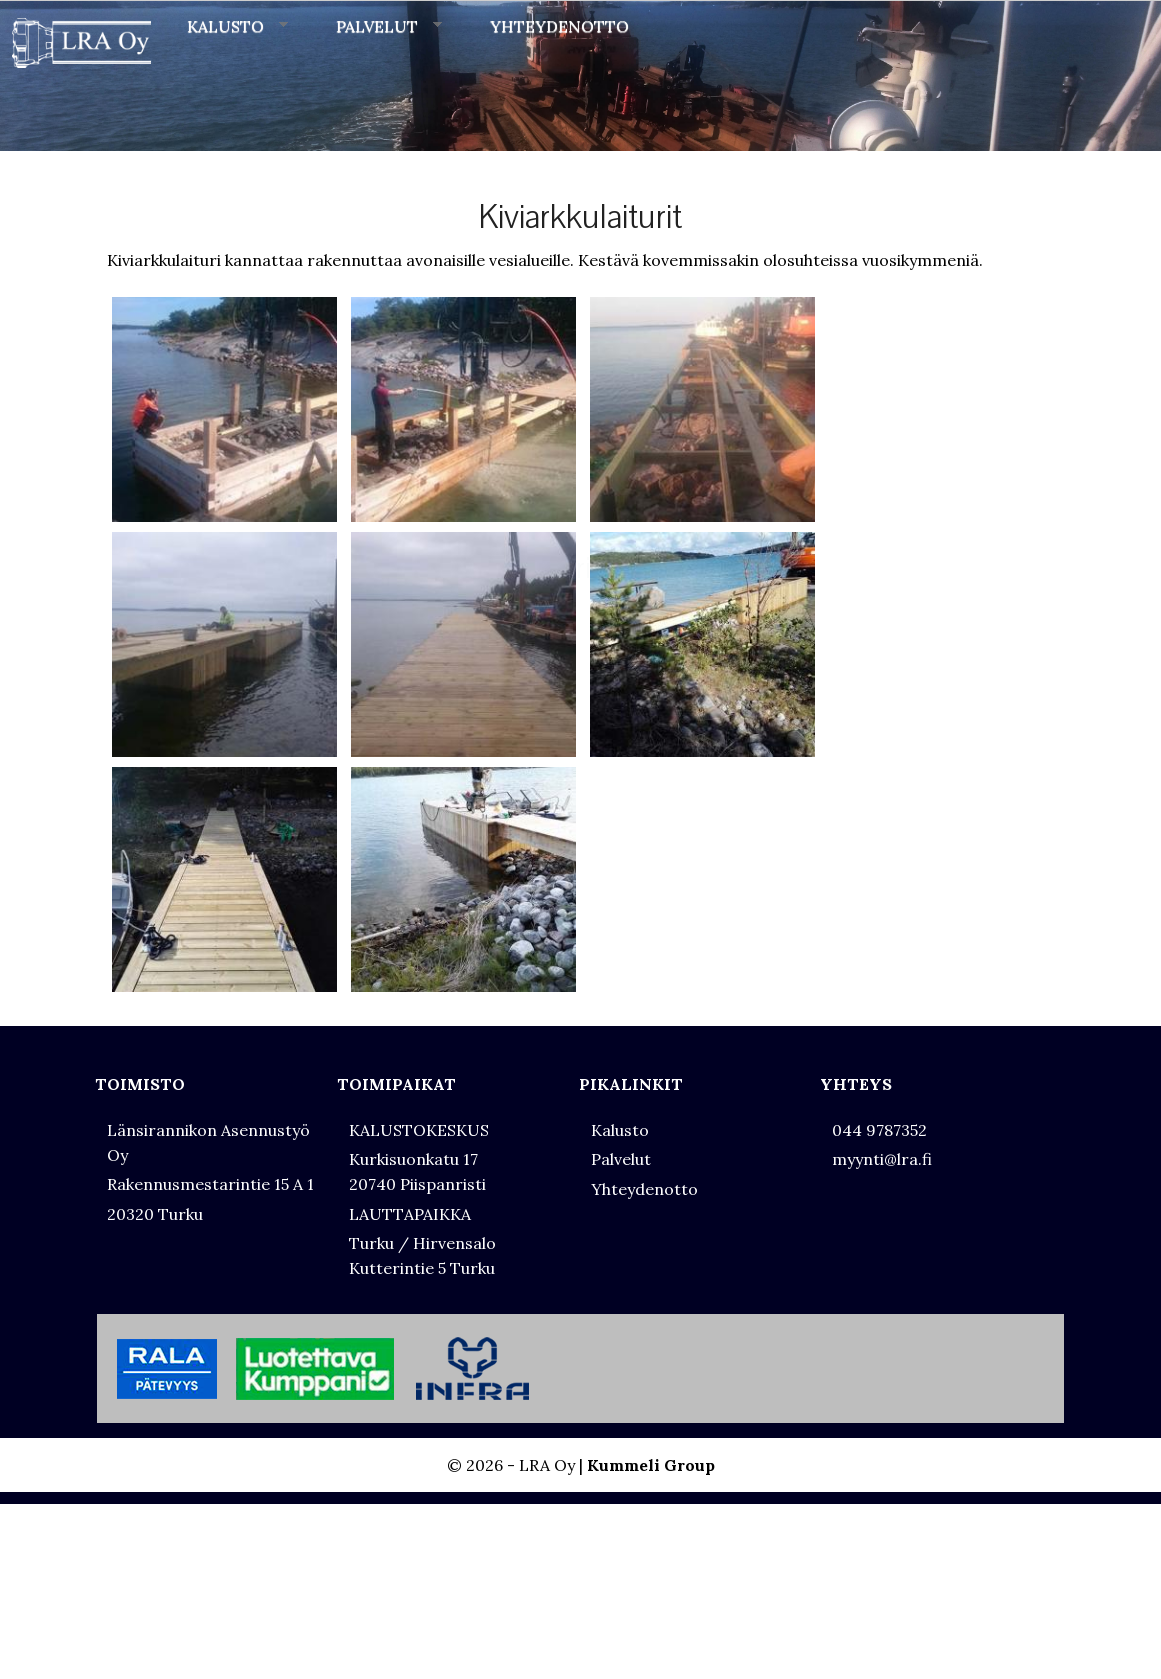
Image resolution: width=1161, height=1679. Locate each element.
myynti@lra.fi (882, 1159)
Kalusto (620, 1130)
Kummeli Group (651, 1465)
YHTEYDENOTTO (559, 26)
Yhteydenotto (644, 1189)
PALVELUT (389, 26)
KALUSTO (237, 26)
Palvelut (621, 1159)
